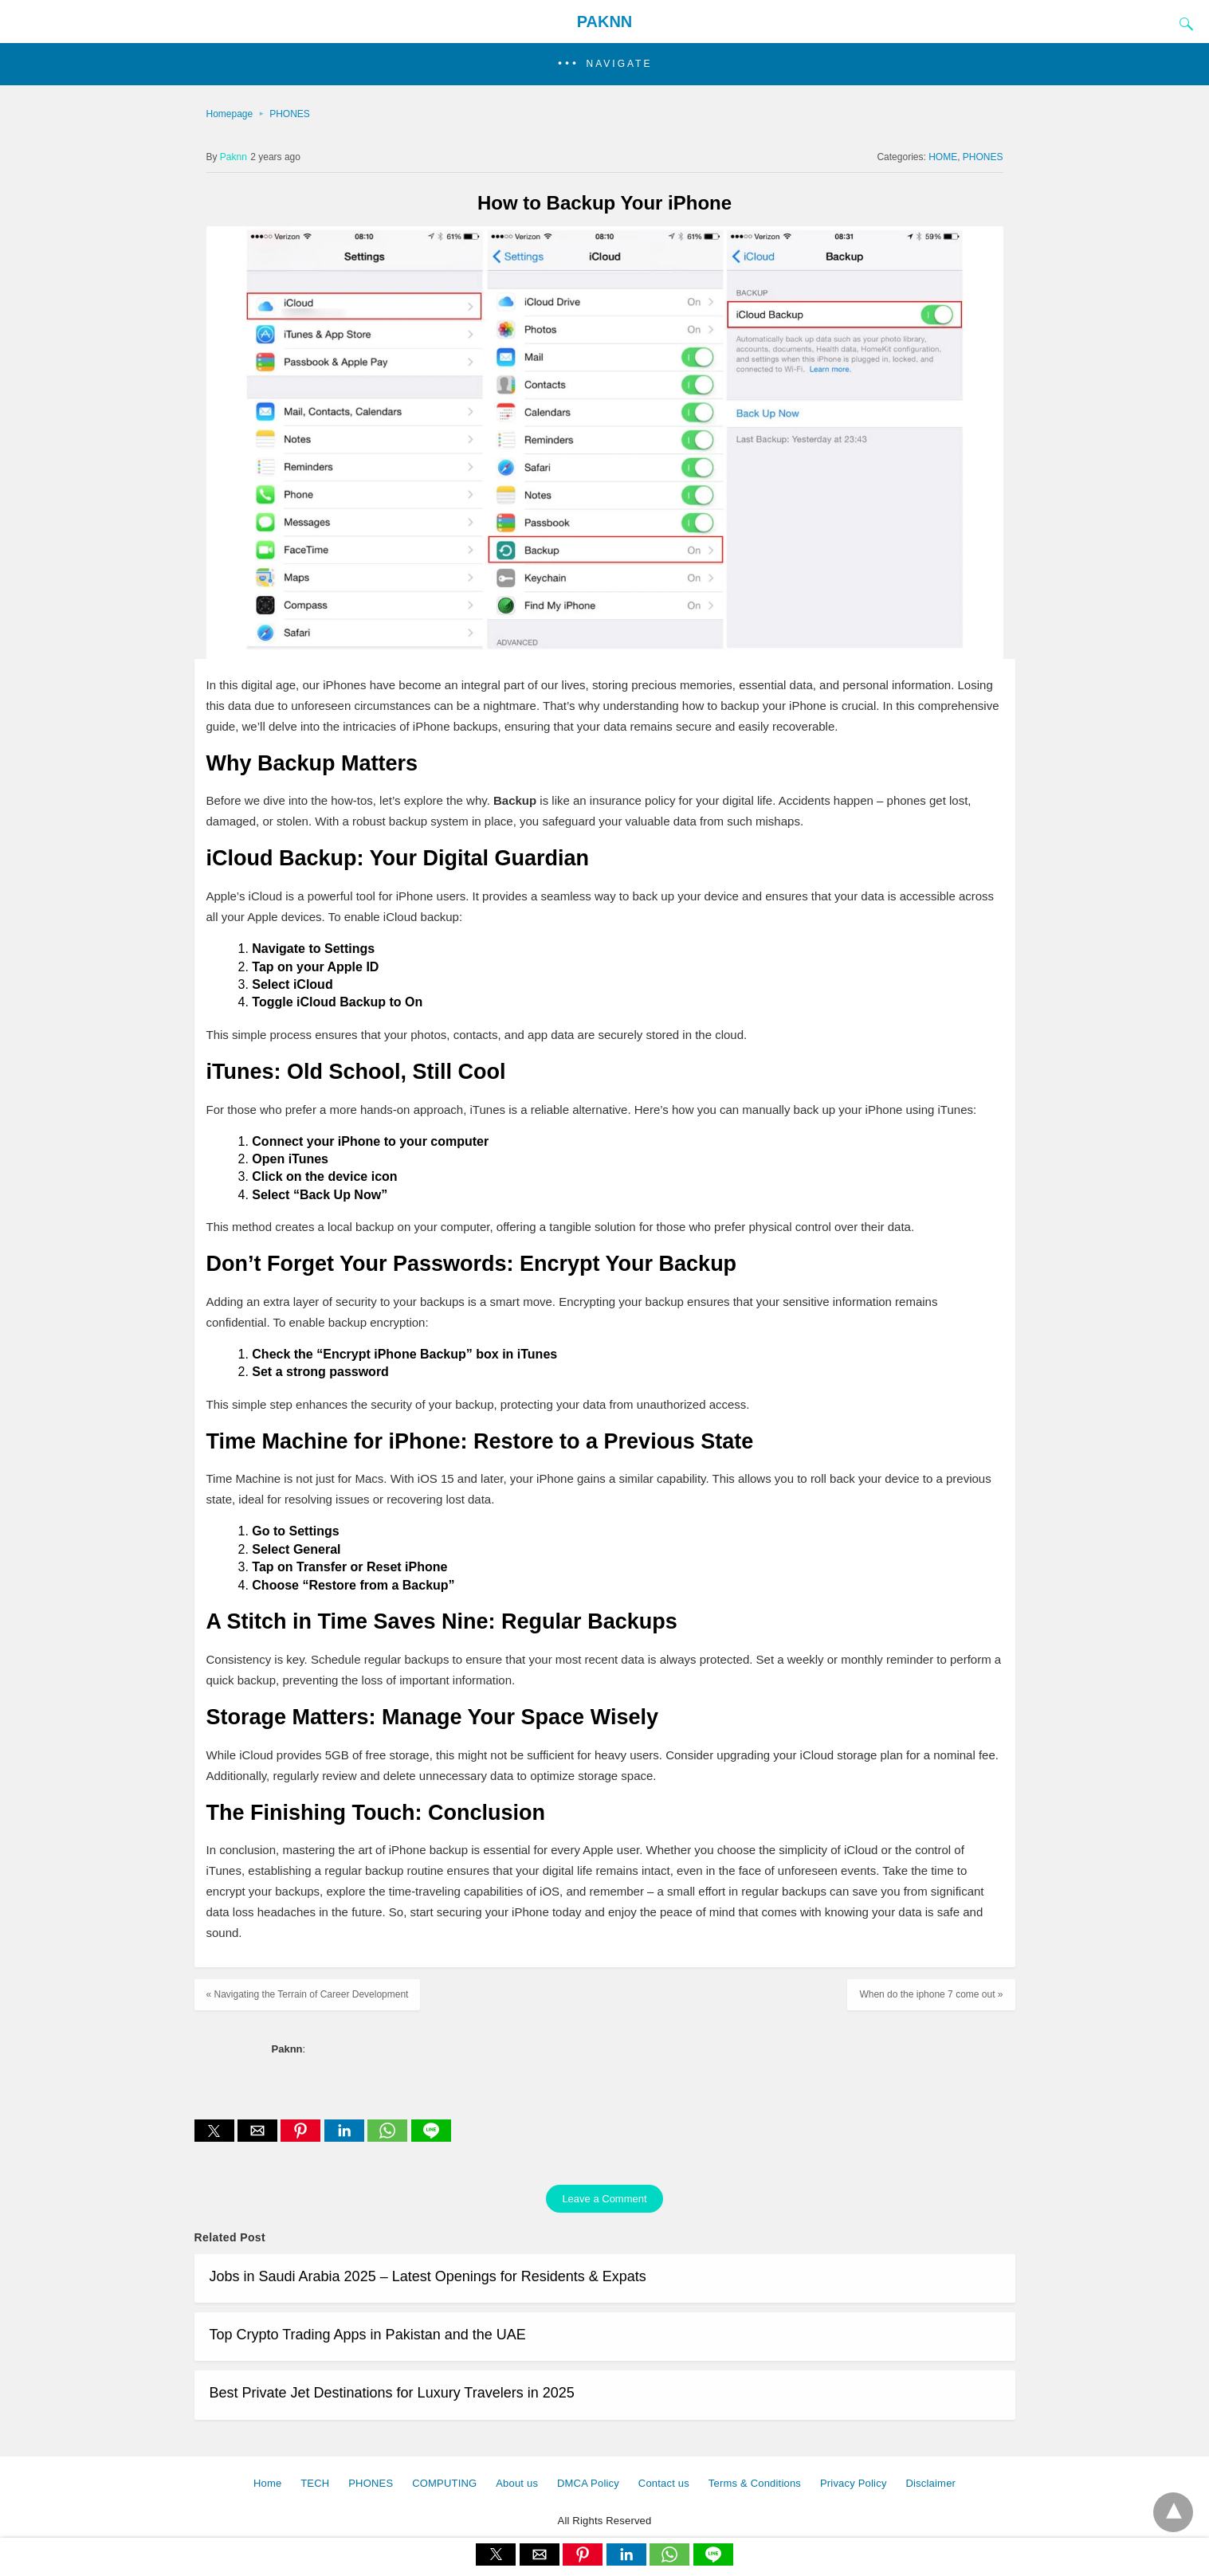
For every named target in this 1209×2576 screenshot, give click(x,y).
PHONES (289, 114)
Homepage (229, 114)
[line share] (431, 2137)
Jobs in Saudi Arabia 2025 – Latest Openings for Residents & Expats (428, 2276)
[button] (604, 64)
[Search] (1182, 24)
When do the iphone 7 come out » (931, 1994)
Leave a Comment (604, 2199)
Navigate (620, 63)
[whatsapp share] (388, 2137)
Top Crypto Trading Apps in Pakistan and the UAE (368, 2335)
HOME (942, 157)
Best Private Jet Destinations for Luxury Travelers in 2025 (392, 2393)
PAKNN (605, 21)
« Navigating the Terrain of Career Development (307, 1994)
